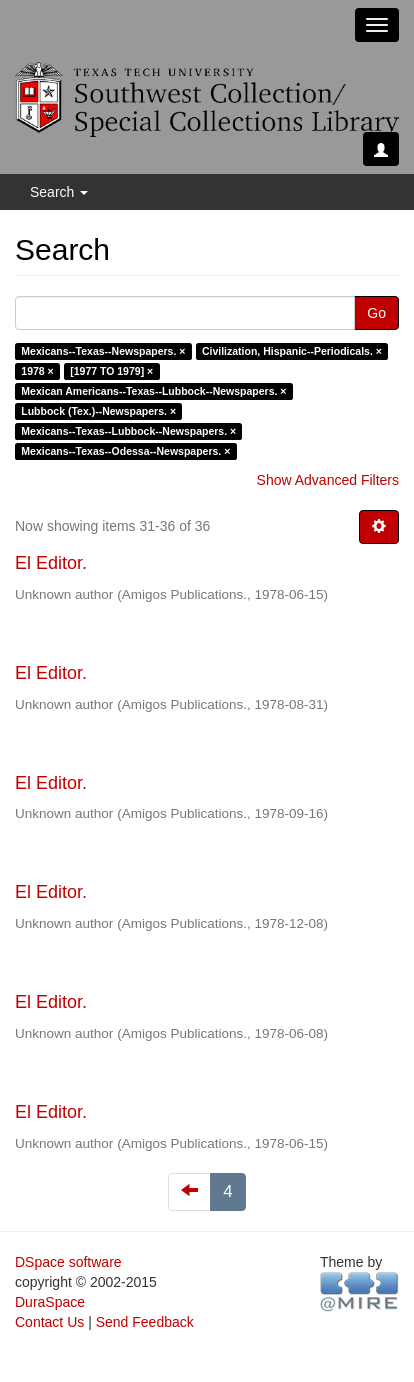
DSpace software (68, 1262)
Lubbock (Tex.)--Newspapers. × (98, 411)
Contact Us (49, 1322)
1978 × (37, 371)
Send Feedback (145, 1322)
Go (376, 313)
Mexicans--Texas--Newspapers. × (103, 351)
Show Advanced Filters (328, 480)
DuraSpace (50, 1302)
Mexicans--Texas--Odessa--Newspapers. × (125, 451)
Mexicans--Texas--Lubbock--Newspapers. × (128, 431)
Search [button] (59, 192)
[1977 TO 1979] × (111, 371)
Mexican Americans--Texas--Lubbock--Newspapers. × (153, 391)
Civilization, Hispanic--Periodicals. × (292, 351)
